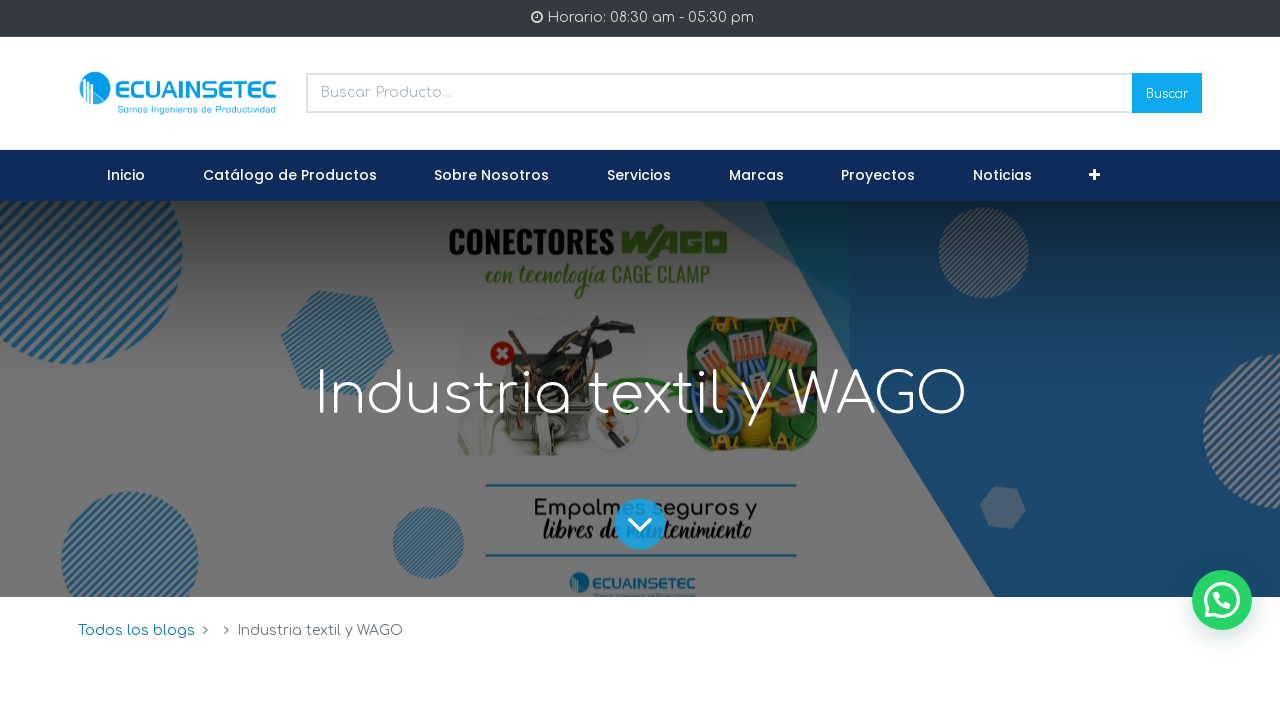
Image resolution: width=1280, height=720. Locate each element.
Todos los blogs (136, 630)
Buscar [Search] (1167, 92)
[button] (1095, 176)
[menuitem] (126, 176)
